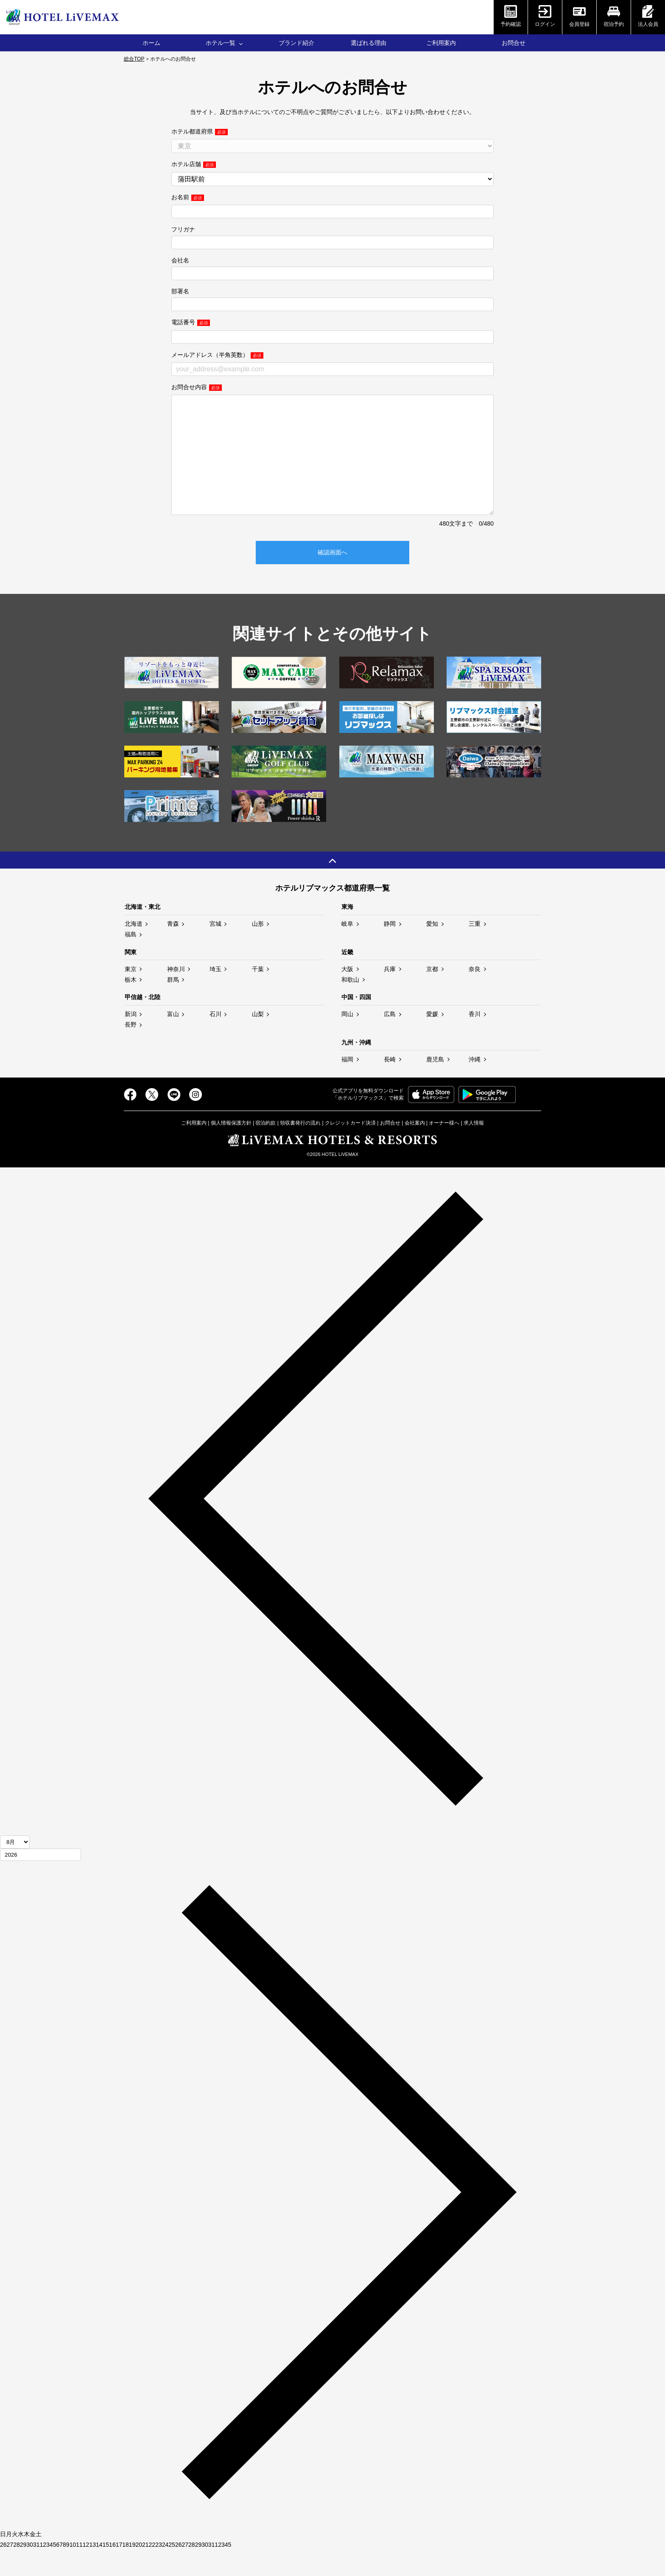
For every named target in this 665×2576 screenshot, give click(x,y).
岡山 (347, 1039)
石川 (215, 1039)
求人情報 (474, 1148)
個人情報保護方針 (231, 1148)
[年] (40, 1880)
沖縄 (475, 1084)
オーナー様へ (444, 1148)
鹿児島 (435, 1084)
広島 (390, 1039)
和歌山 (350, 1005)
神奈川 (176, 994)
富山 (173, 1039)
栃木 (131, 1005)
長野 (131, 1050)
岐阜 (347, 949)
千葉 (258, 994)
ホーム (151, 42)
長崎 (390, 1084)
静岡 (390, 949)
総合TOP (134, 59)
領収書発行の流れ (300, 1148)
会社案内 (415, 1148)
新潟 (131, 1039)
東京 (131, 994)
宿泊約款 (265, 1148)
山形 (258, 949)
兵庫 (390, 994)
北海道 (133, 949)
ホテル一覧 (220, 42)
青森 (173, 949)
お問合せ (513, 42)
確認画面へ (332, 577)
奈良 (475, 994)
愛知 (432, 949)
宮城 (215, 949)
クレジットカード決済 (350, 1148)
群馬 (173, 1005)
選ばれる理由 (368, 42)
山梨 (258, 1039)
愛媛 (432, 1039)
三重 (475, 949)
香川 (475, 1039)
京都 (432, 994)
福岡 (347, 1084)
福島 (131, 959)
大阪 (347, 994)
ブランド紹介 (296, 42)
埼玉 (215, 994)
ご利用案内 (441, 42)
